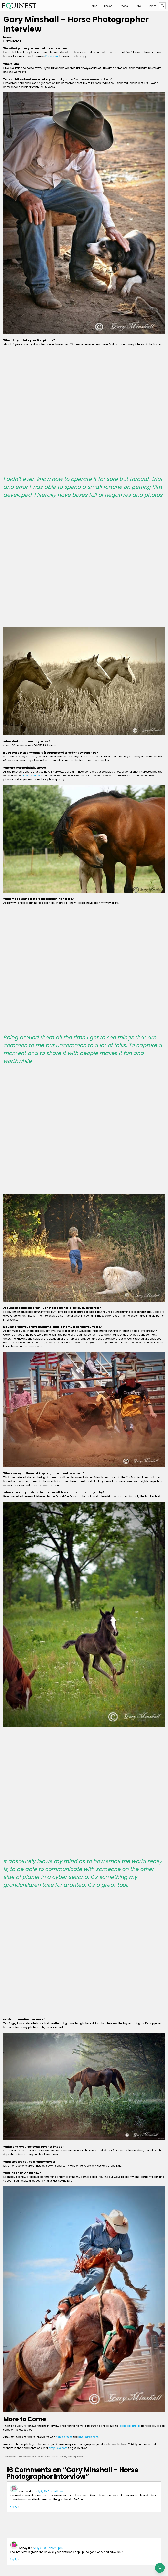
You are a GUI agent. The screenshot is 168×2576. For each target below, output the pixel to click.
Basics (108, 6)
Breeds (123, 6)
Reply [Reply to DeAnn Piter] (13, 2506)
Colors (152, 6)
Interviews (40, 2456)
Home (93, 6)
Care (138, 6)
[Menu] (162, 5)
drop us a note (58, 2448)
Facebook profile (129, 2426)
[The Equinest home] (19, 6)
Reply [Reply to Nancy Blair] (13, 2559)
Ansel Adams (31, 775)
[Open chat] (160, 2568)
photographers (88, 2437)
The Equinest (75, 2456)
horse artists (64, 2437)
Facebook (51, 56)
